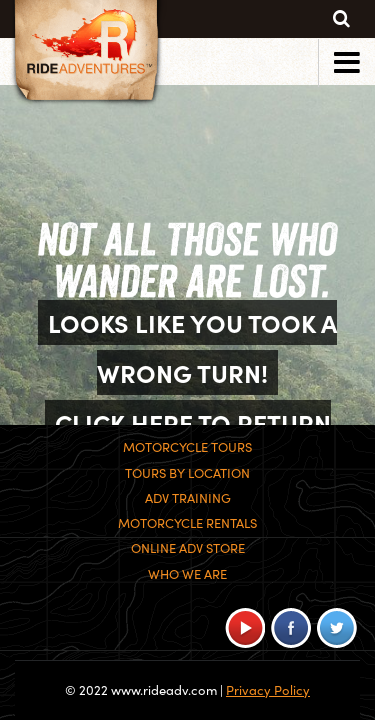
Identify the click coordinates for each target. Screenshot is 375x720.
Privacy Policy (268, 690)
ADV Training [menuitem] (188, 498)
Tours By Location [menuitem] (187, 473)
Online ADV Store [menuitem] (188, 548)
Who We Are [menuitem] (187, 574)
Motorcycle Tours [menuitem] (187, 447)
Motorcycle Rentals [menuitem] (187, 523)
